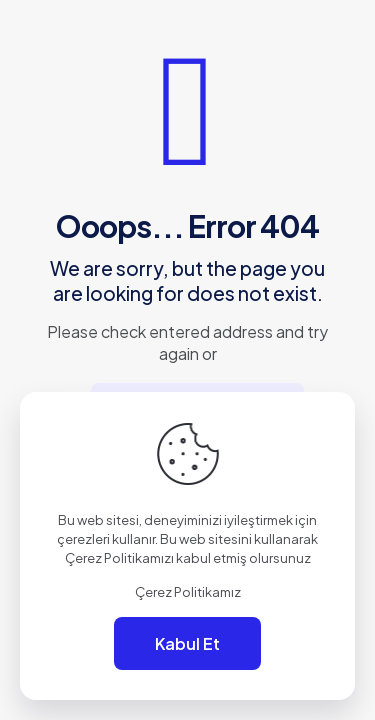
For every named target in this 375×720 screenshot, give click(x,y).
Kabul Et (187, 643)
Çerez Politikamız (188, 592)
